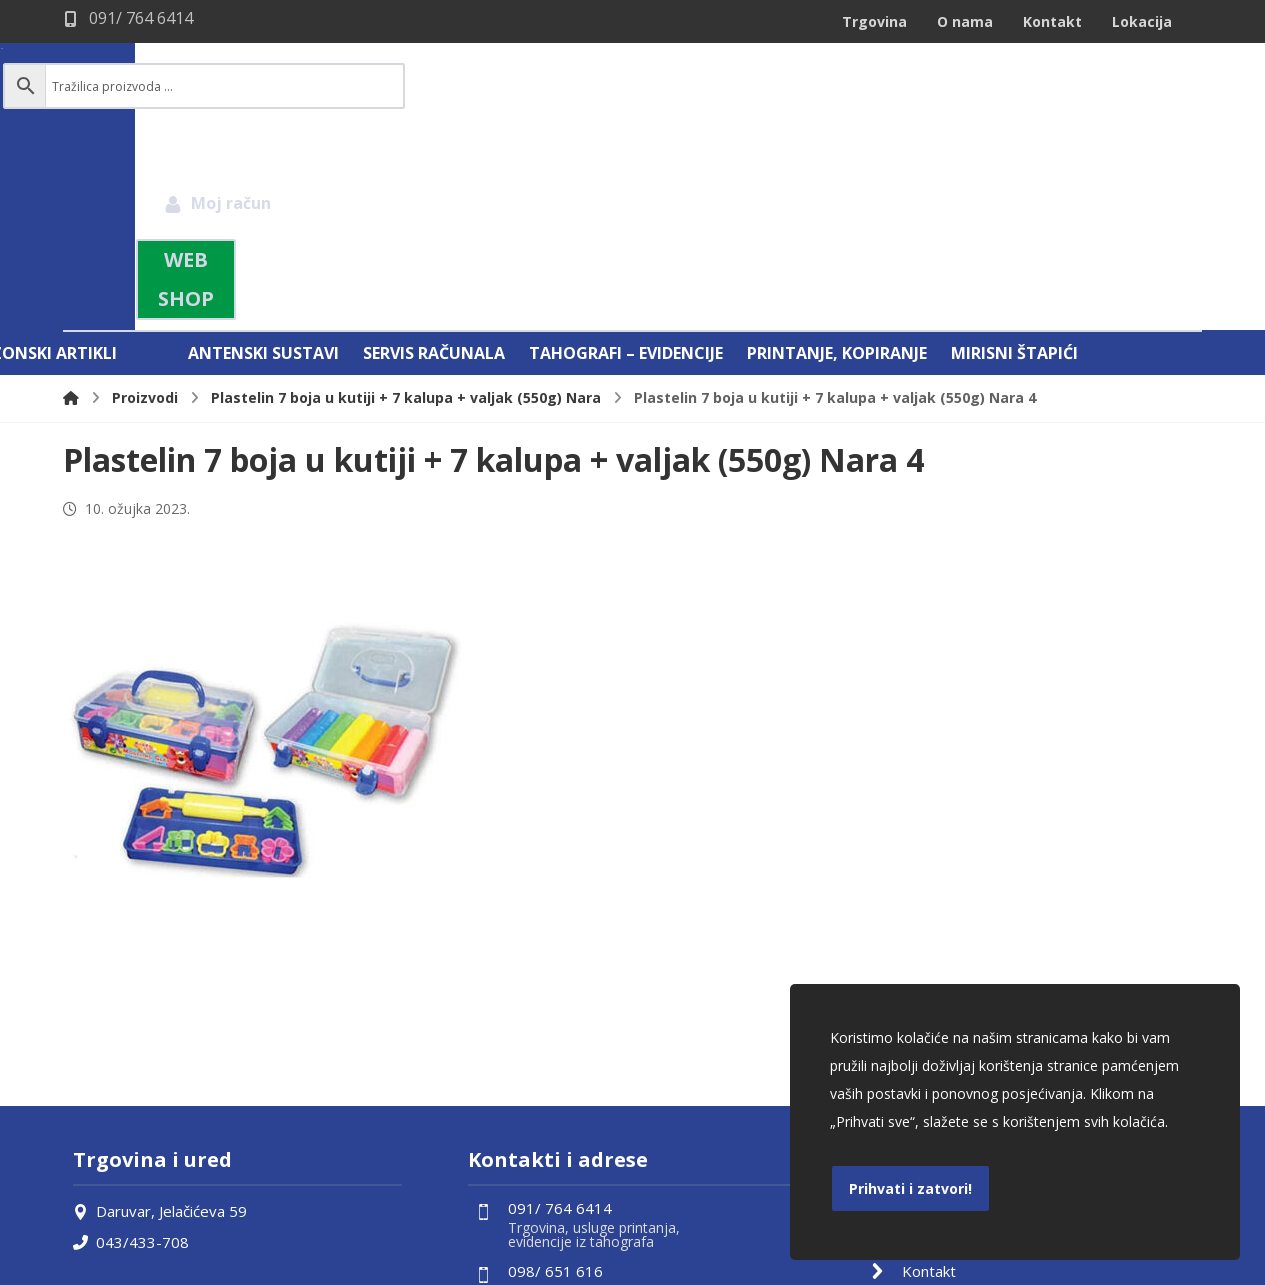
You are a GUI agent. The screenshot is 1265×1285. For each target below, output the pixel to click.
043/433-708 (131, 1032)
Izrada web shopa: (1081, 1268)
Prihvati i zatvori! (910, 1188)
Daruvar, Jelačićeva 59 (160, 1002)
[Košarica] (1158, 85)
